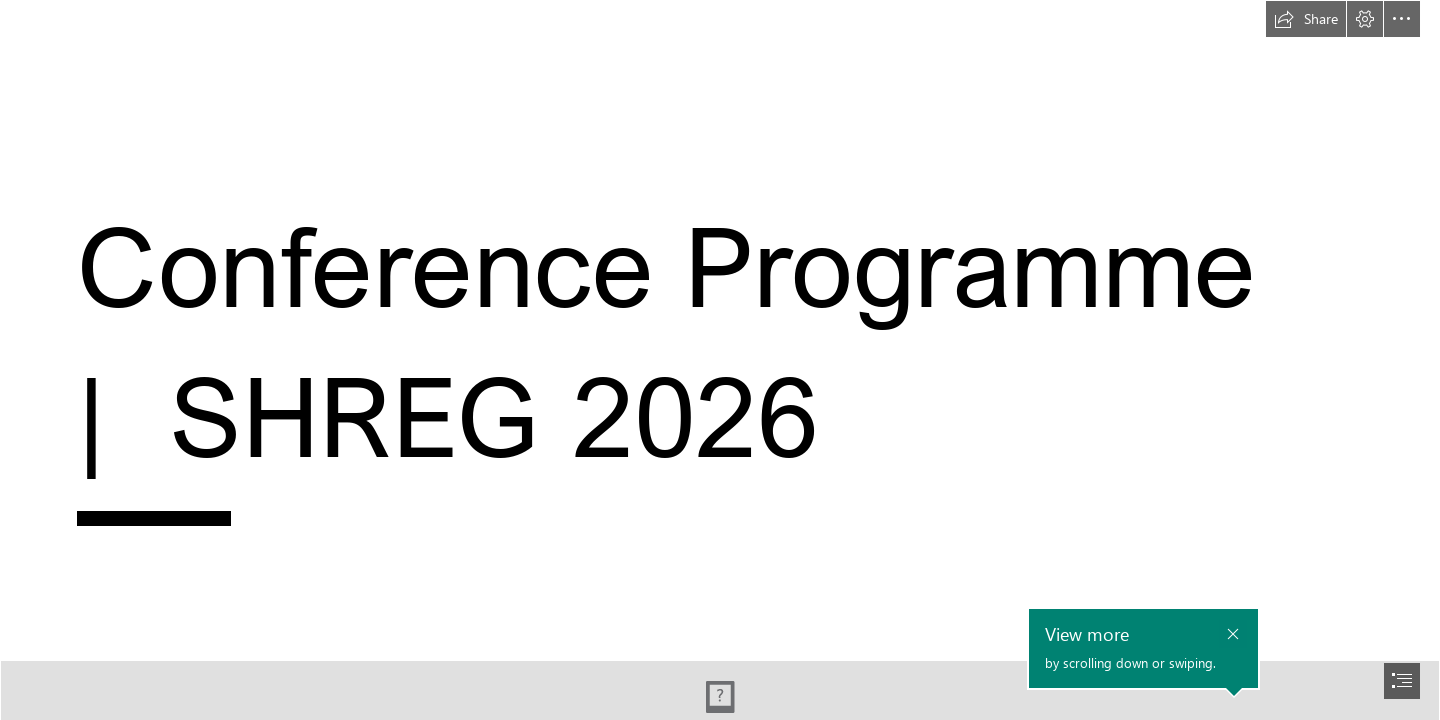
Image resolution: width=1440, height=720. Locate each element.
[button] (1306, 19)
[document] (720, 360)
